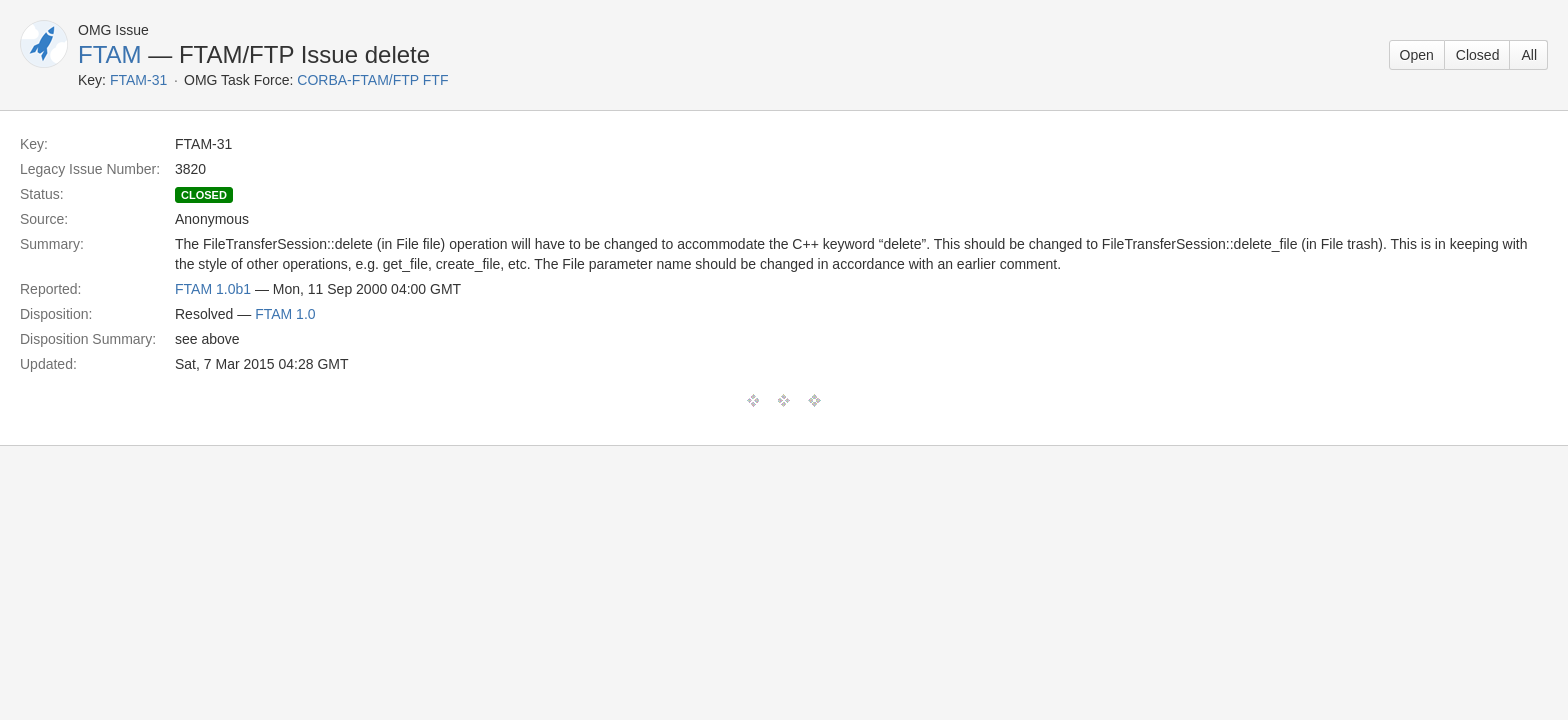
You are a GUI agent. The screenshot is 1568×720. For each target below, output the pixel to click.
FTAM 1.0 (285, 314)
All (1529, 55)
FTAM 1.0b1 (213, 289)
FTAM (110, 54)
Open (1417, 55)
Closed (1478, 55)
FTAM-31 (138, 80)
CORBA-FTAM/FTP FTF (372, 80)
